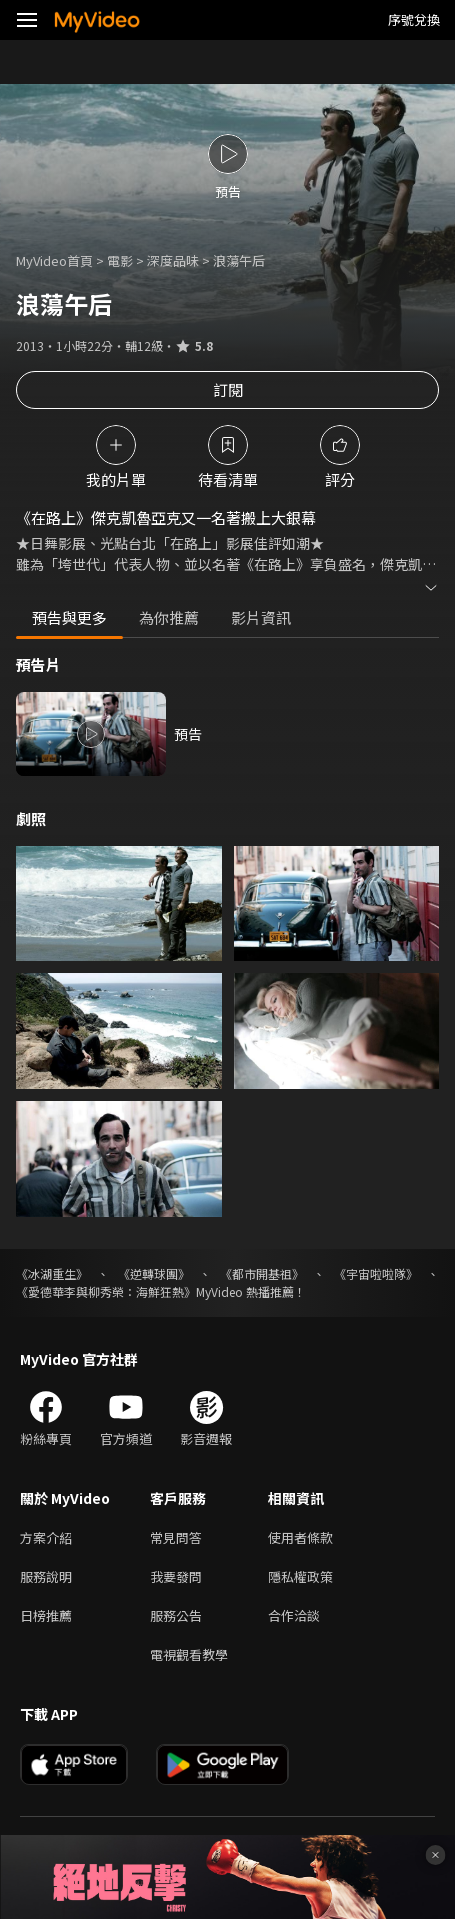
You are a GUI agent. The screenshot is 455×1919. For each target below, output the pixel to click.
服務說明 (46, 1576)
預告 (188, 734)
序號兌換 (414, 19)
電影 (120, 260)
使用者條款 (300, 1537)
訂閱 (228, 389)
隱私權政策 (300, 1576)
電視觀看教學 (189, 1654)
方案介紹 (46, 1537)
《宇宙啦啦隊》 (376, 1273)
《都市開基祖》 (262, 1273)
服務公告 (176, 1615)
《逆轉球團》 (154, 1273)
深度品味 (173, 260)
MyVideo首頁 (54, 260)
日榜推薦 (46, 1615)
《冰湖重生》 (52, 1273)
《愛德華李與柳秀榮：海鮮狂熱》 (106, 1291)
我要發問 (176, 1576)
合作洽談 (294, 1615)
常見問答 (176, 1537)
